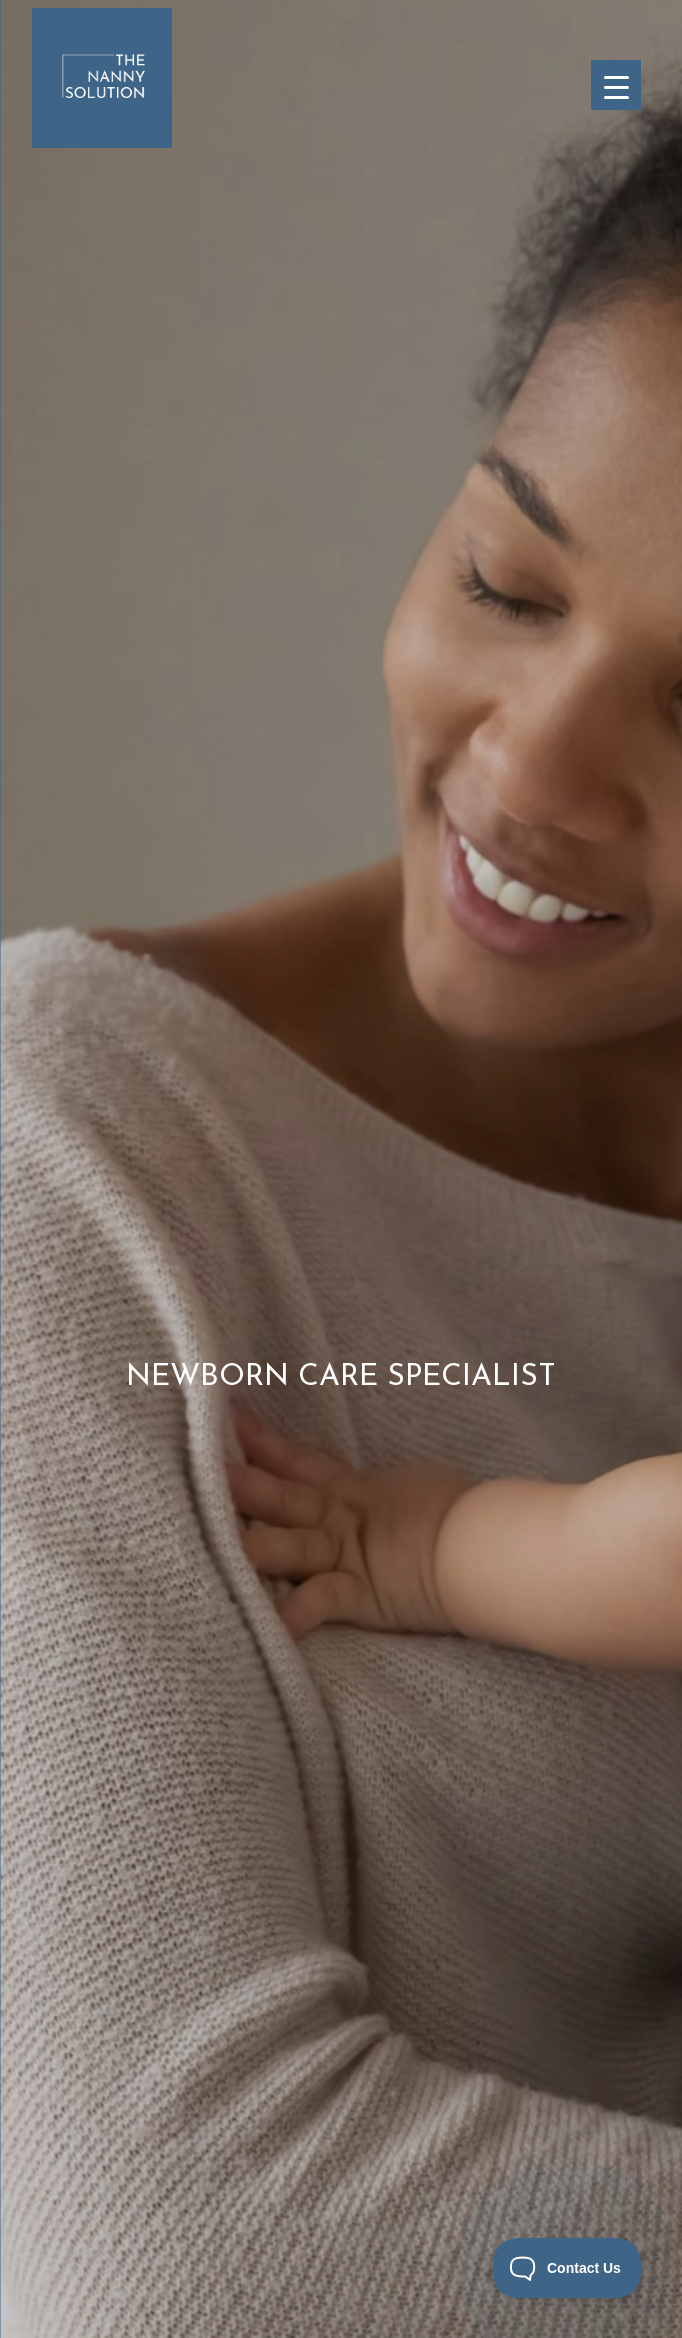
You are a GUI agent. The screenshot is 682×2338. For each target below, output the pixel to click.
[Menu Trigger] (616, 85)
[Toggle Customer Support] (567, 2268)
